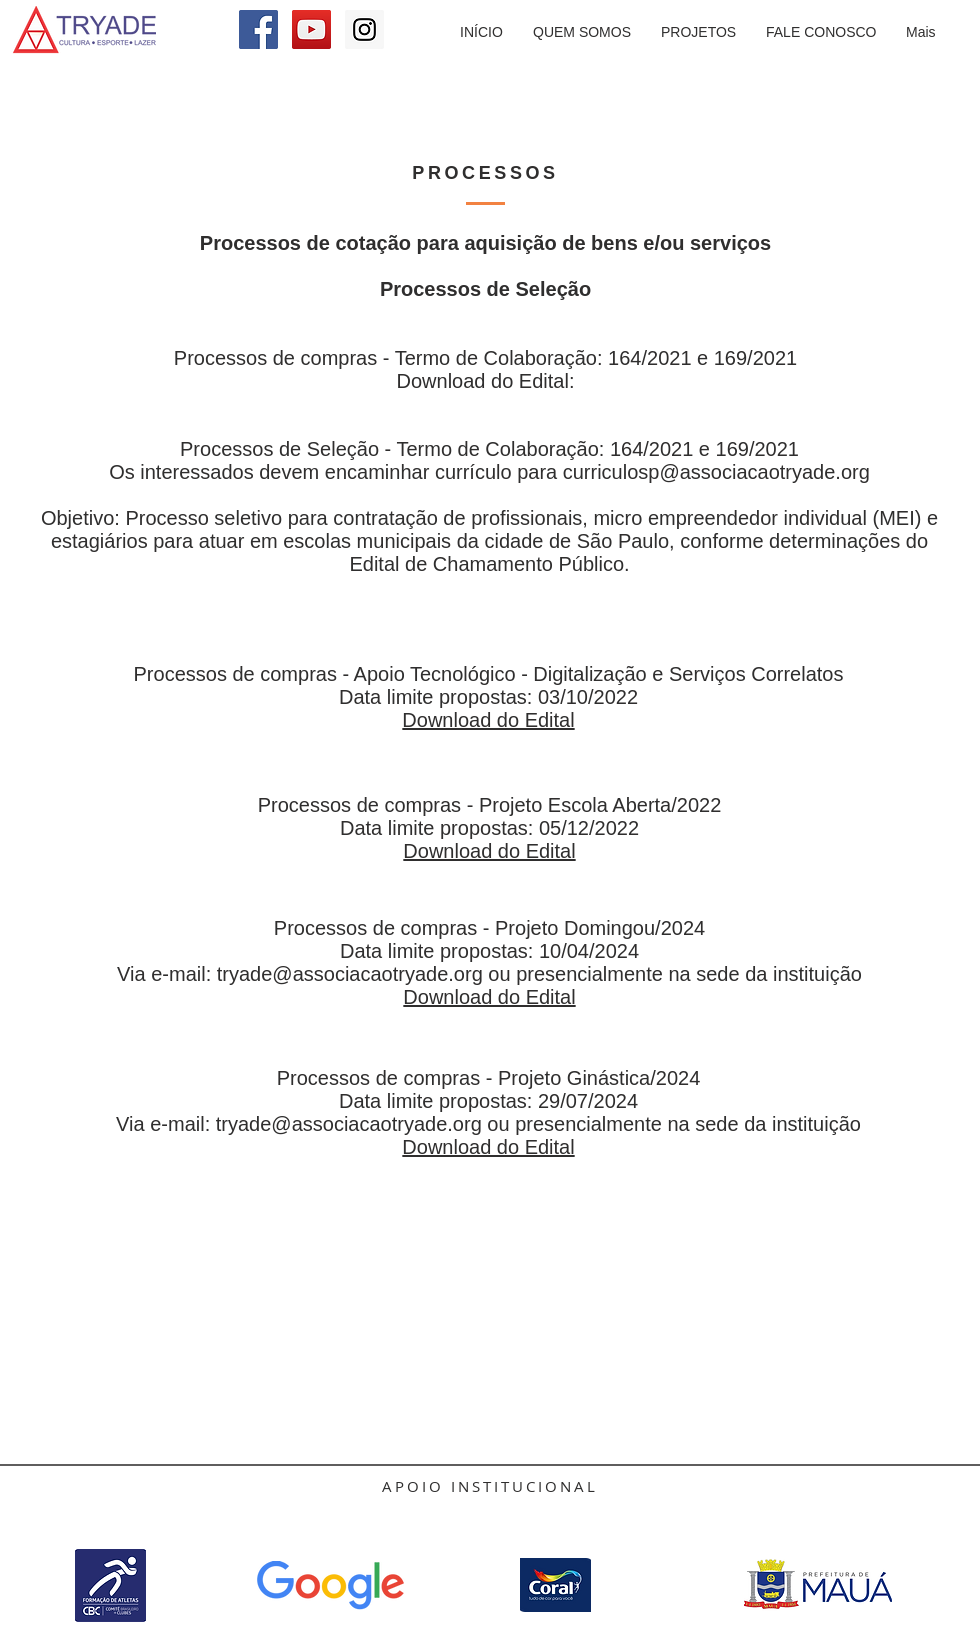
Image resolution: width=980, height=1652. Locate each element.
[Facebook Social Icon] (258, 29)
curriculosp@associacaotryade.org (716, 472)
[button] (698, 32)
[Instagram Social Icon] (364, 29)
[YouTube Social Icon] (311, 29)
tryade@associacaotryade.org (350, 974)
